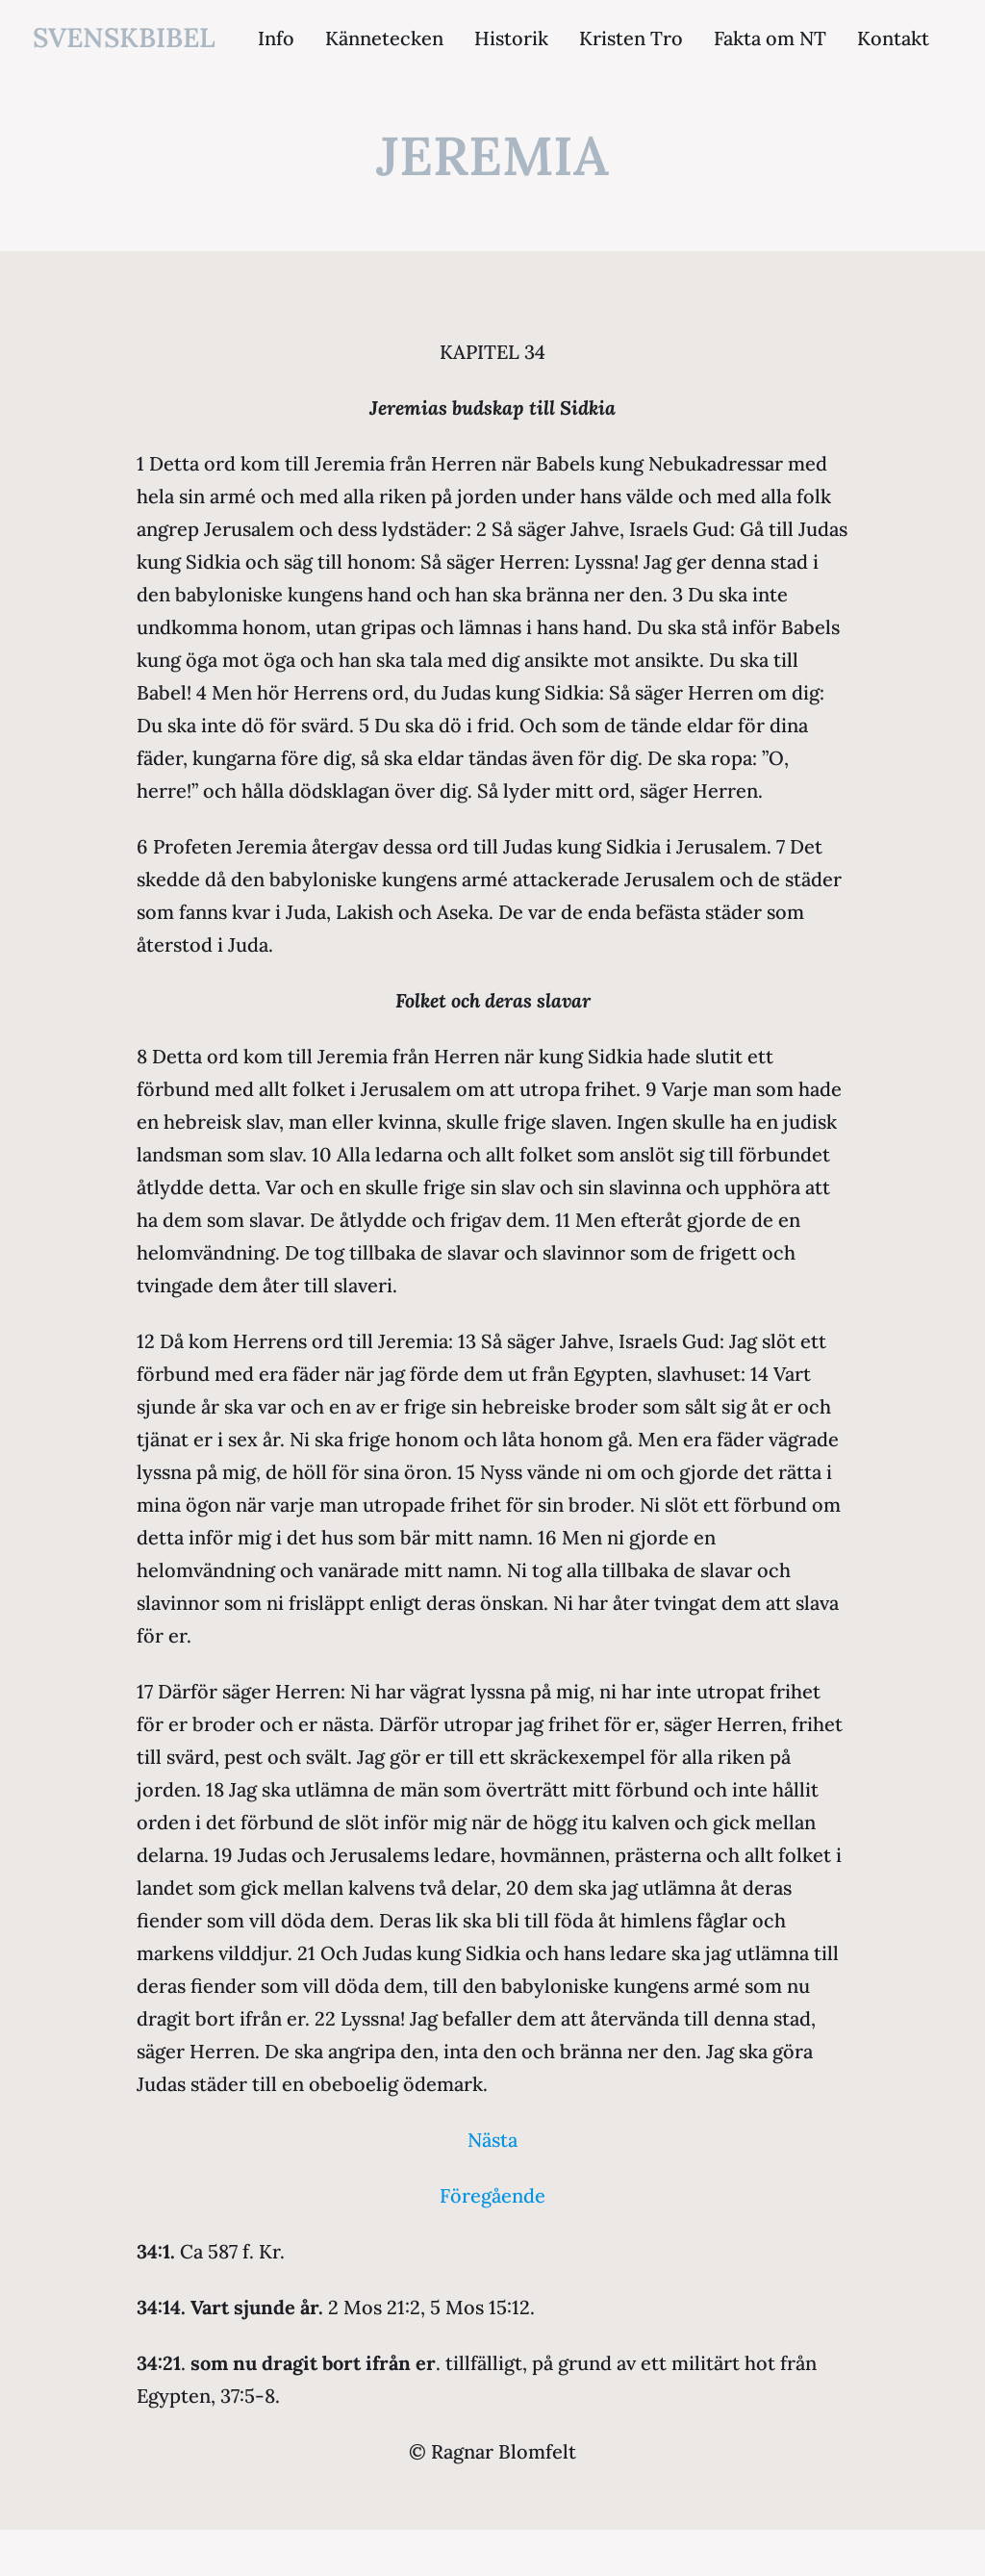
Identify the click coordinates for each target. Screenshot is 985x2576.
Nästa (492, 2140)
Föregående (492, 2195)
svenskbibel (124, 37)
